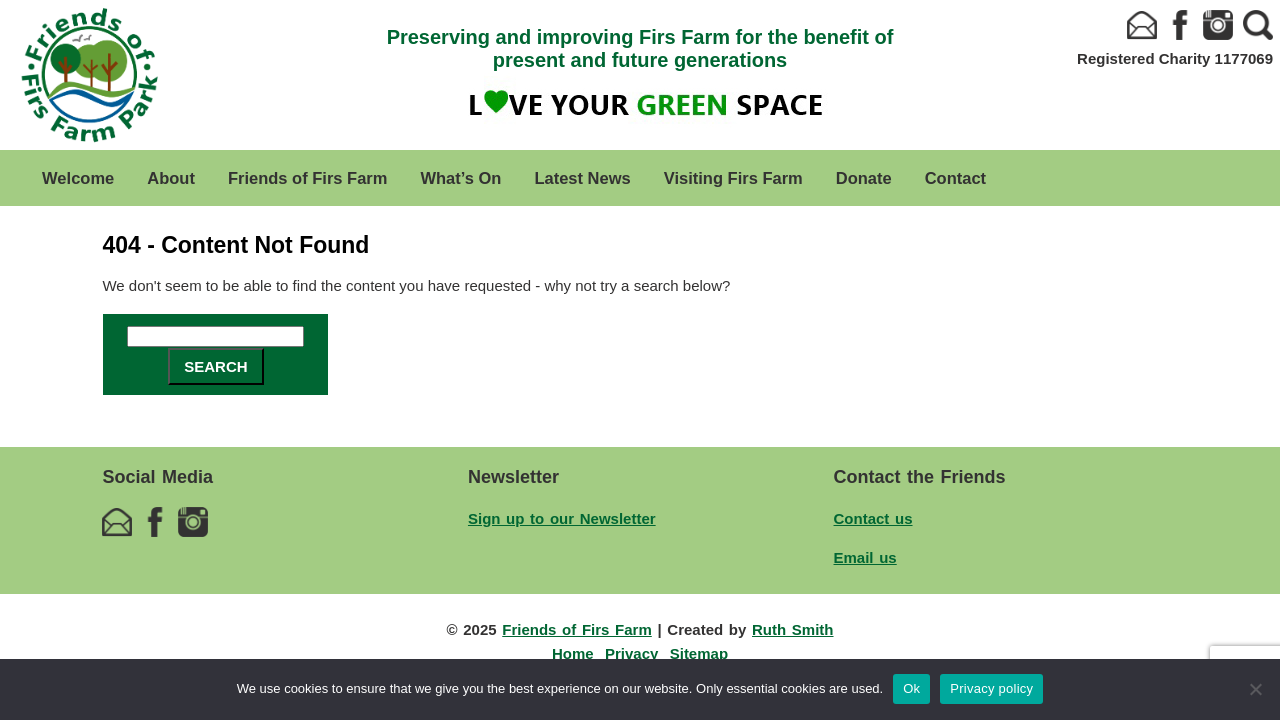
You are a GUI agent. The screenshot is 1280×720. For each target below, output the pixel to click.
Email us (865, 557)
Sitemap (699, 653)
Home (573, 653)
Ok (911, 688)
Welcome (78, 178)
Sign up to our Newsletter (562, 518)
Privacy (631, 653)
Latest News (582, 178)
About (171, 178)
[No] (1255, 689)
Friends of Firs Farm (308, 178)
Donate (864, 178)
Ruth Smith (793, 629)
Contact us (873, 518)
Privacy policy (991, 688)
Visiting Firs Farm (733, 178)
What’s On (460, 178)
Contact (955, 178)
